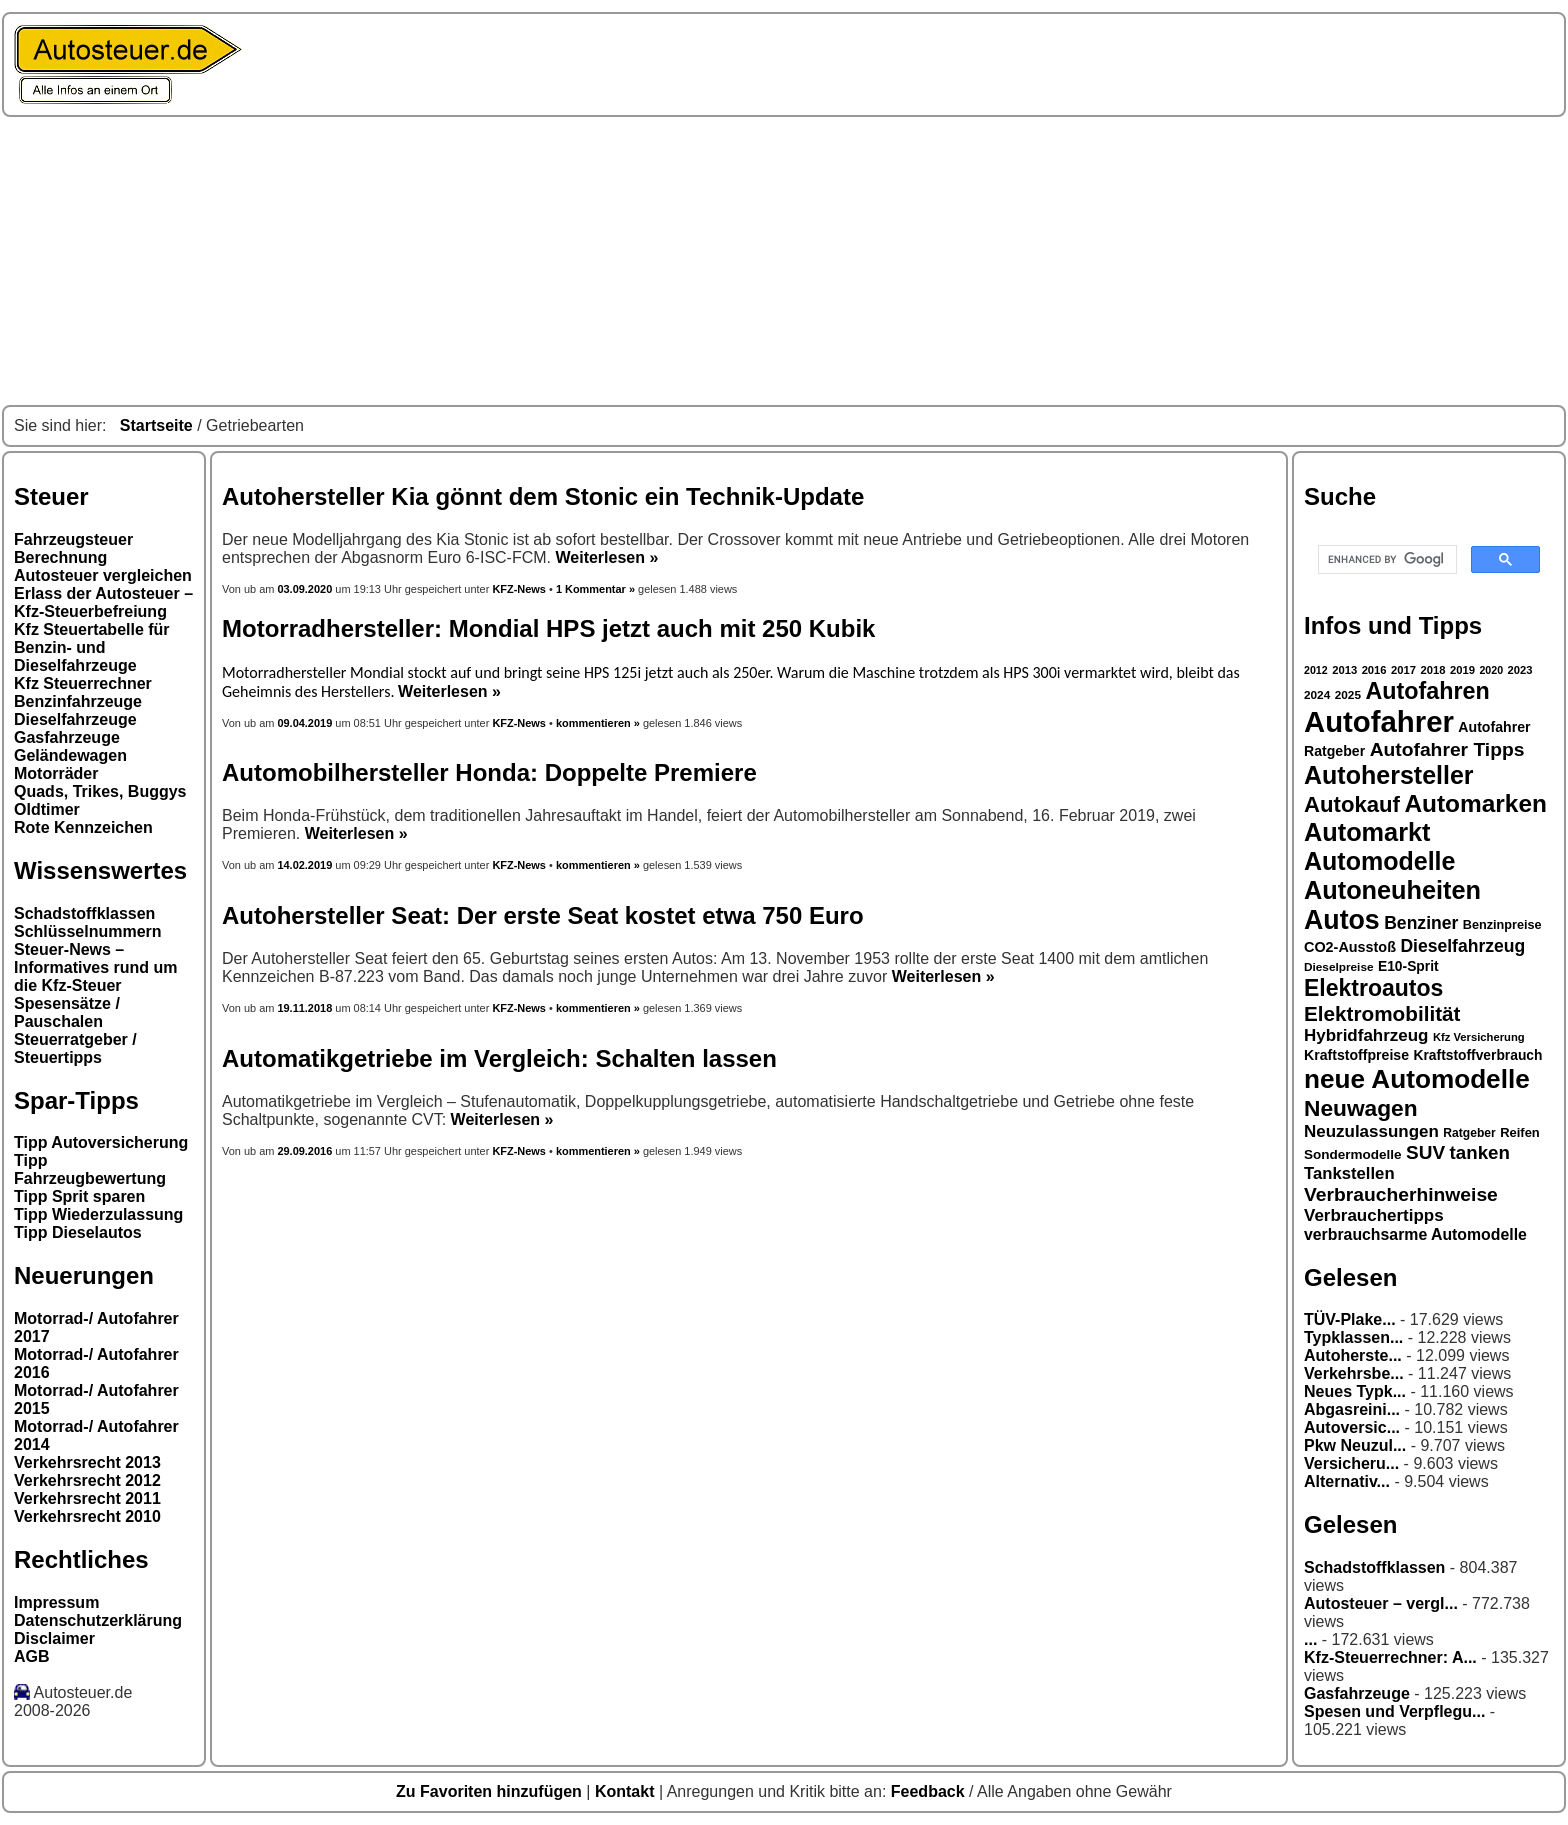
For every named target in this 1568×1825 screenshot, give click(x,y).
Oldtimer (47, 809)
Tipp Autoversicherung (101, 1142)
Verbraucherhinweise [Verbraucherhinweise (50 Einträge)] (1401, 1194)
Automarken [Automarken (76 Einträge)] (1475, 803)
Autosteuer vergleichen (103, 575)
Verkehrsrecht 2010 (87, 1516)
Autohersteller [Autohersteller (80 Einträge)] (1389, 775)
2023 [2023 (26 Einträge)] (1520, 670)
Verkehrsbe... (1354, 1373)
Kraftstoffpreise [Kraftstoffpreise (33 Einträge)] (1356, 1055)
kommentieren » (598, 723)
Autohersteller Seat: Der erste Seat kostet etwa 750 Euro (543, 915)
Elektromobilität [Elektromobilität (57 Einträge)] (1382, 1013)
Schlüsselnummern (88, 931)
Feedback (930, 1791)
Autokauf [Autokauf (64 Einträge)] (1352, 804)
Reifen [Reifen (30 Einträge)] (1520, 1132)
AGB (32, 1656)
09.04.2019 (304, 723)
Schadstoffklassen (84, 913)
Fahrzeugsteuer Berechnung (73, 548)
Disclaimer (54, 1638)
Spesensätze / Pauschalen (67, 1012)
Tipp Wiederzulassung (98, 1214)
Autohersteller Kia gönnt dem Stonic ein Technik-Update (543, 496)
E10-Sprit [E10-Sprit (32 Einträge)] (1408, 966)
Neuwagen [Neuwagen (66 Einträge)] (1361, 1108)
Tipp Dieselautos (78, 1232)
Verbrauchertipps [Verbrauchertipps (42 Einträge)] (1374, 1215)
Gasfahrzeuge (67, 737)
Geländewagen (70, 755)
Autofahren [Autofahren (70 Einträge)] (1427, 691)
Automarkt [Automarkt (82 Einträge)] (1367, 832)
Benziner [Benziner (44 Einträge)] (1421, 923)
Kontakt (627, 1791)
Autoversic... (1352, 1427)
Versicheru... (1351, 1463)
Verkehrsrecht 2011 (87, 1498)
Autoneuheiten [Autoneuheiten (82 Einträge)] (1392, 890)
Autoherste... (1353, 1355)
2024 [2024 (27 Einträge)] (1317, 695)
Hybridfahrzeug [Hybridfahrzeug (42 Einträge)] (1366, 1035)
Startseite (156, 425)
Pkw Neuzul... (1355, 1445)
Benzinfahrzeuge (78, 701)
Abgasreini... (1352, 1409)
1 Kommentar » (595, 589)
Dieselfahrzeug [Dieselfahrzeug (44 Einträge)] (1462, 946)
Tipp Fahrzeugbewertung (90, 1169)
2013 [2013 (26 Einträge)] (1344, 670)
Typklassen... (1353, 1337)
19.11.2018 (304, 1008)
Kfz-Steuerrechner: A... (1390, 1657)
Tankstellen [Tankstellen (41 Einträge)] (1349, 1173)
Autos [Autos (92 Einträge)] (1342, 920)
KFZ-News (519, 589)
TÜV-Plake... (1350, 1319)
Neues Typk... (1355, 1391)
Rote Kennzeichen (83, 827)
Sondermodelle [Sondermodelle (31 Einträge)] (1353, 1154)
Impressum (56, 1602)
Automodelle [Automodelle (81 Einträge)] (1380, 861)
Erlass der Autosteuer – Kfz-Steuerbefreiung (103, 602)
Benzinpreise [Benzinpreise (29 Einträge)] (1502, 925)
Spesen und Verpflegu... (1394, 1711)
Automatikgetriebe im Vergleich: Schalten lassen (499, 1058)
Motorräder (56, 773)
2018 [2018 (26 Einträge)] (1433, 670)
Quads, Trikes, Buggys (100, 791)
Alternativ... (1347, 1481)
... (1310, 1639)
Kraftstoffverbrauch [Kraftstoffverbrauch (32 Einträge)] (1478, 1055)
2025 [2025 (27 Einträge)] (1348, 695)
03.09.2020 (306, 589)
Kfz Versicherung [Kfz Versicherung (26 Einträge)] (1479, 1037)
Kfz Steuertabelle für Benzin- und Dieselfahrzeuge (92, 647)
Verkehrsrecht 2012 (87, 1480)
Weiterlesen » (606, 557)
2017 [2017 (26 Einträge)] (1403, 670)
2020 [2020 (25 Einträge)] (1491, 670)
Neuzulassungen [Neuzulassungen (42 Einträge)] (1371, 1131)
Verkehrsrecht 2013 (87, 1462)
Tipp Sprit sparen (79, 1196)
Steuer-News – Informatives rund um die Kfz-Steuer (96, 967)
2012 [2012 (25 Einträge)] (1316, 670)
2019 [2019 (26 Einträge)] (1462, 670)
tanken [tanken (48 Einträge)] (1480, 1152)
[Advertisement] (784, 261)
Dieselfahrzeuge (75, 719)
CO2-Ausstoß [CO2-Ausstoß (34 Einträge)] (1350, 947)
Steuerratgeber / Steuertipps (75, 1048)
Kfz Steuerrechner (83, 683)
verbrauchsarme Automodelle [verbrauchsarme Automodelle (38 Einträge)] (1415, 1234)
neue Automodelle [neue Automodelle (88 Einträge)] (1417, 1079)
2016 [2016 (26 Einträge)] (1374, 670)
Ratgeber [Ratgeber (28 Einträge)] (1469, 1133)
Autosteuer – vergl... (1381, 1603)
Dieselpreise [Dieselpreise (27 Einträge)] (1339, 967)
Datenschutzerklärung (98, 1620)
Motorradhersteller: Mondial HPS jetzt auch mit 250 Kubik (548, 628)
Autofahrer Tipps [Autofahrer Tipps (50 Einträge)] (1447, 749)
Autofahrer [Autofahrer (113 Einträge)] (1379, 721)
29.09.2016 (304, 1151)
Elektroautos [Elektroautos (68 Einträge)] (1373, 988)
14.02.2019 (304, 865)
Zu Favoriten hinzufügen (491, 1791)
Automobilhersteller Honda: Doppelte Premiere (489, 772)
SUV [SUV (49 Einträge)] (1425, 1152)
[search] (1385, 560)
